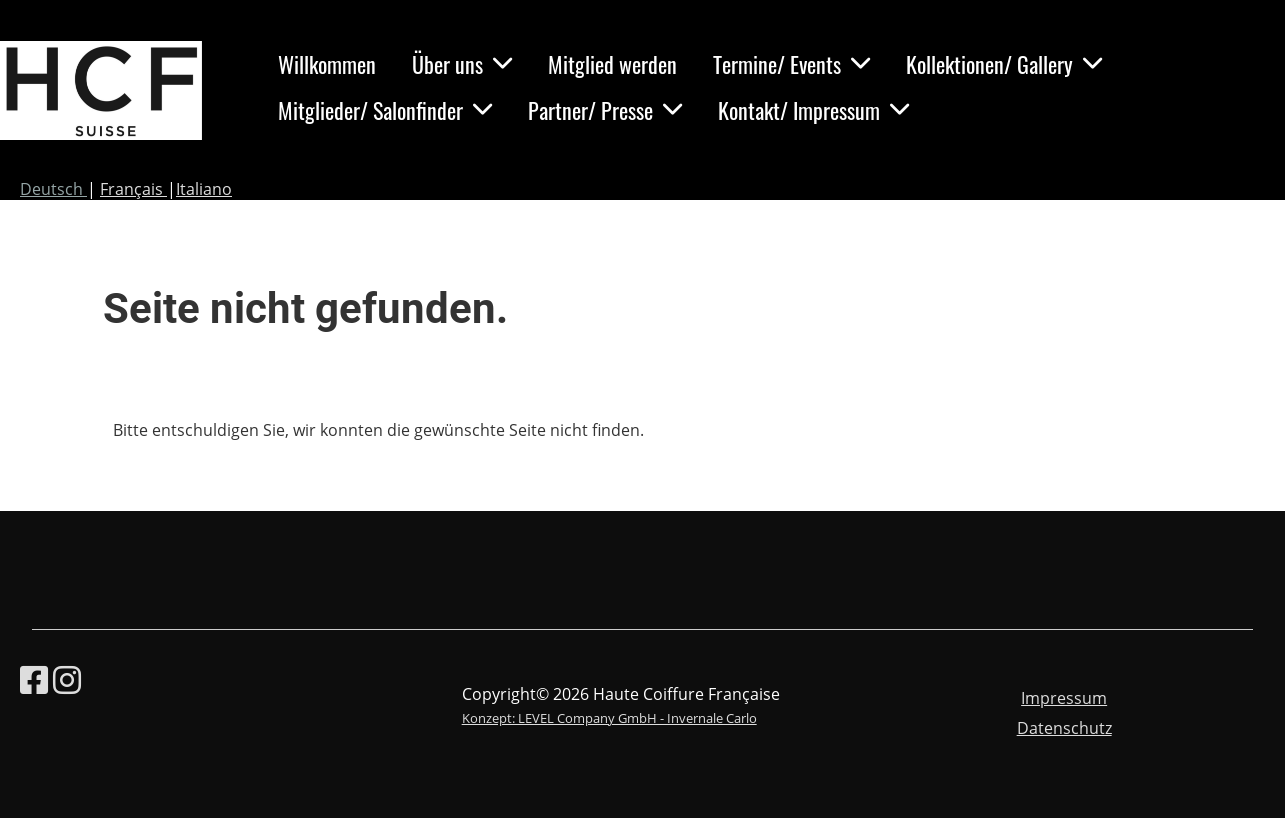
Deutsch (53, 189)
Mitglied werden (612, 64)
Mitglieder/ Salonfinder (385, 110)
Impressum (1064, 698)
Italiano (204, 189)
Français (133, 189)
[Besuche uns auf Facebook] (34, 679)
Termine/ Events (791, 64)
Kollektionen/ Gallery (1004, 64)
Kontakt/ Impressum (813, 110)
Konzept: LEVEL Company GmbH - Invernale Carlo (609, 718)
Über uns (462, 64)
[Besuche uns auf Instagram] (67, 679)
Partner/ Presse (605, 110)
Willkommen (327, 64)
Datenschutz (1064, 728)
